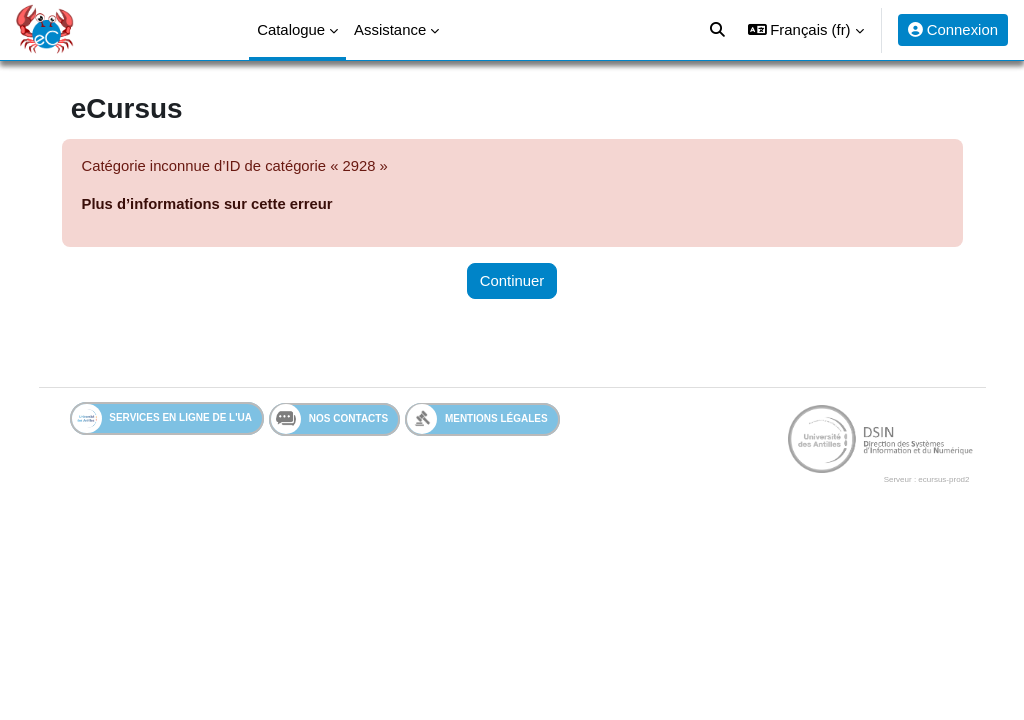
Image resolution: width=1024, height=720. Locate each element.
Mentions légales (487, 419)
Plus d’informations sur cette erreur (217, 203)
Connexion (953, 29)
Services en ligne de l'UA (171, 419)
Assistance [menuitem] (390, 29)
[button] (806, 30)
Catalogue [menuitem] (291, 29)
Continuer (512, 280)
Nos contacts (339, 420)
